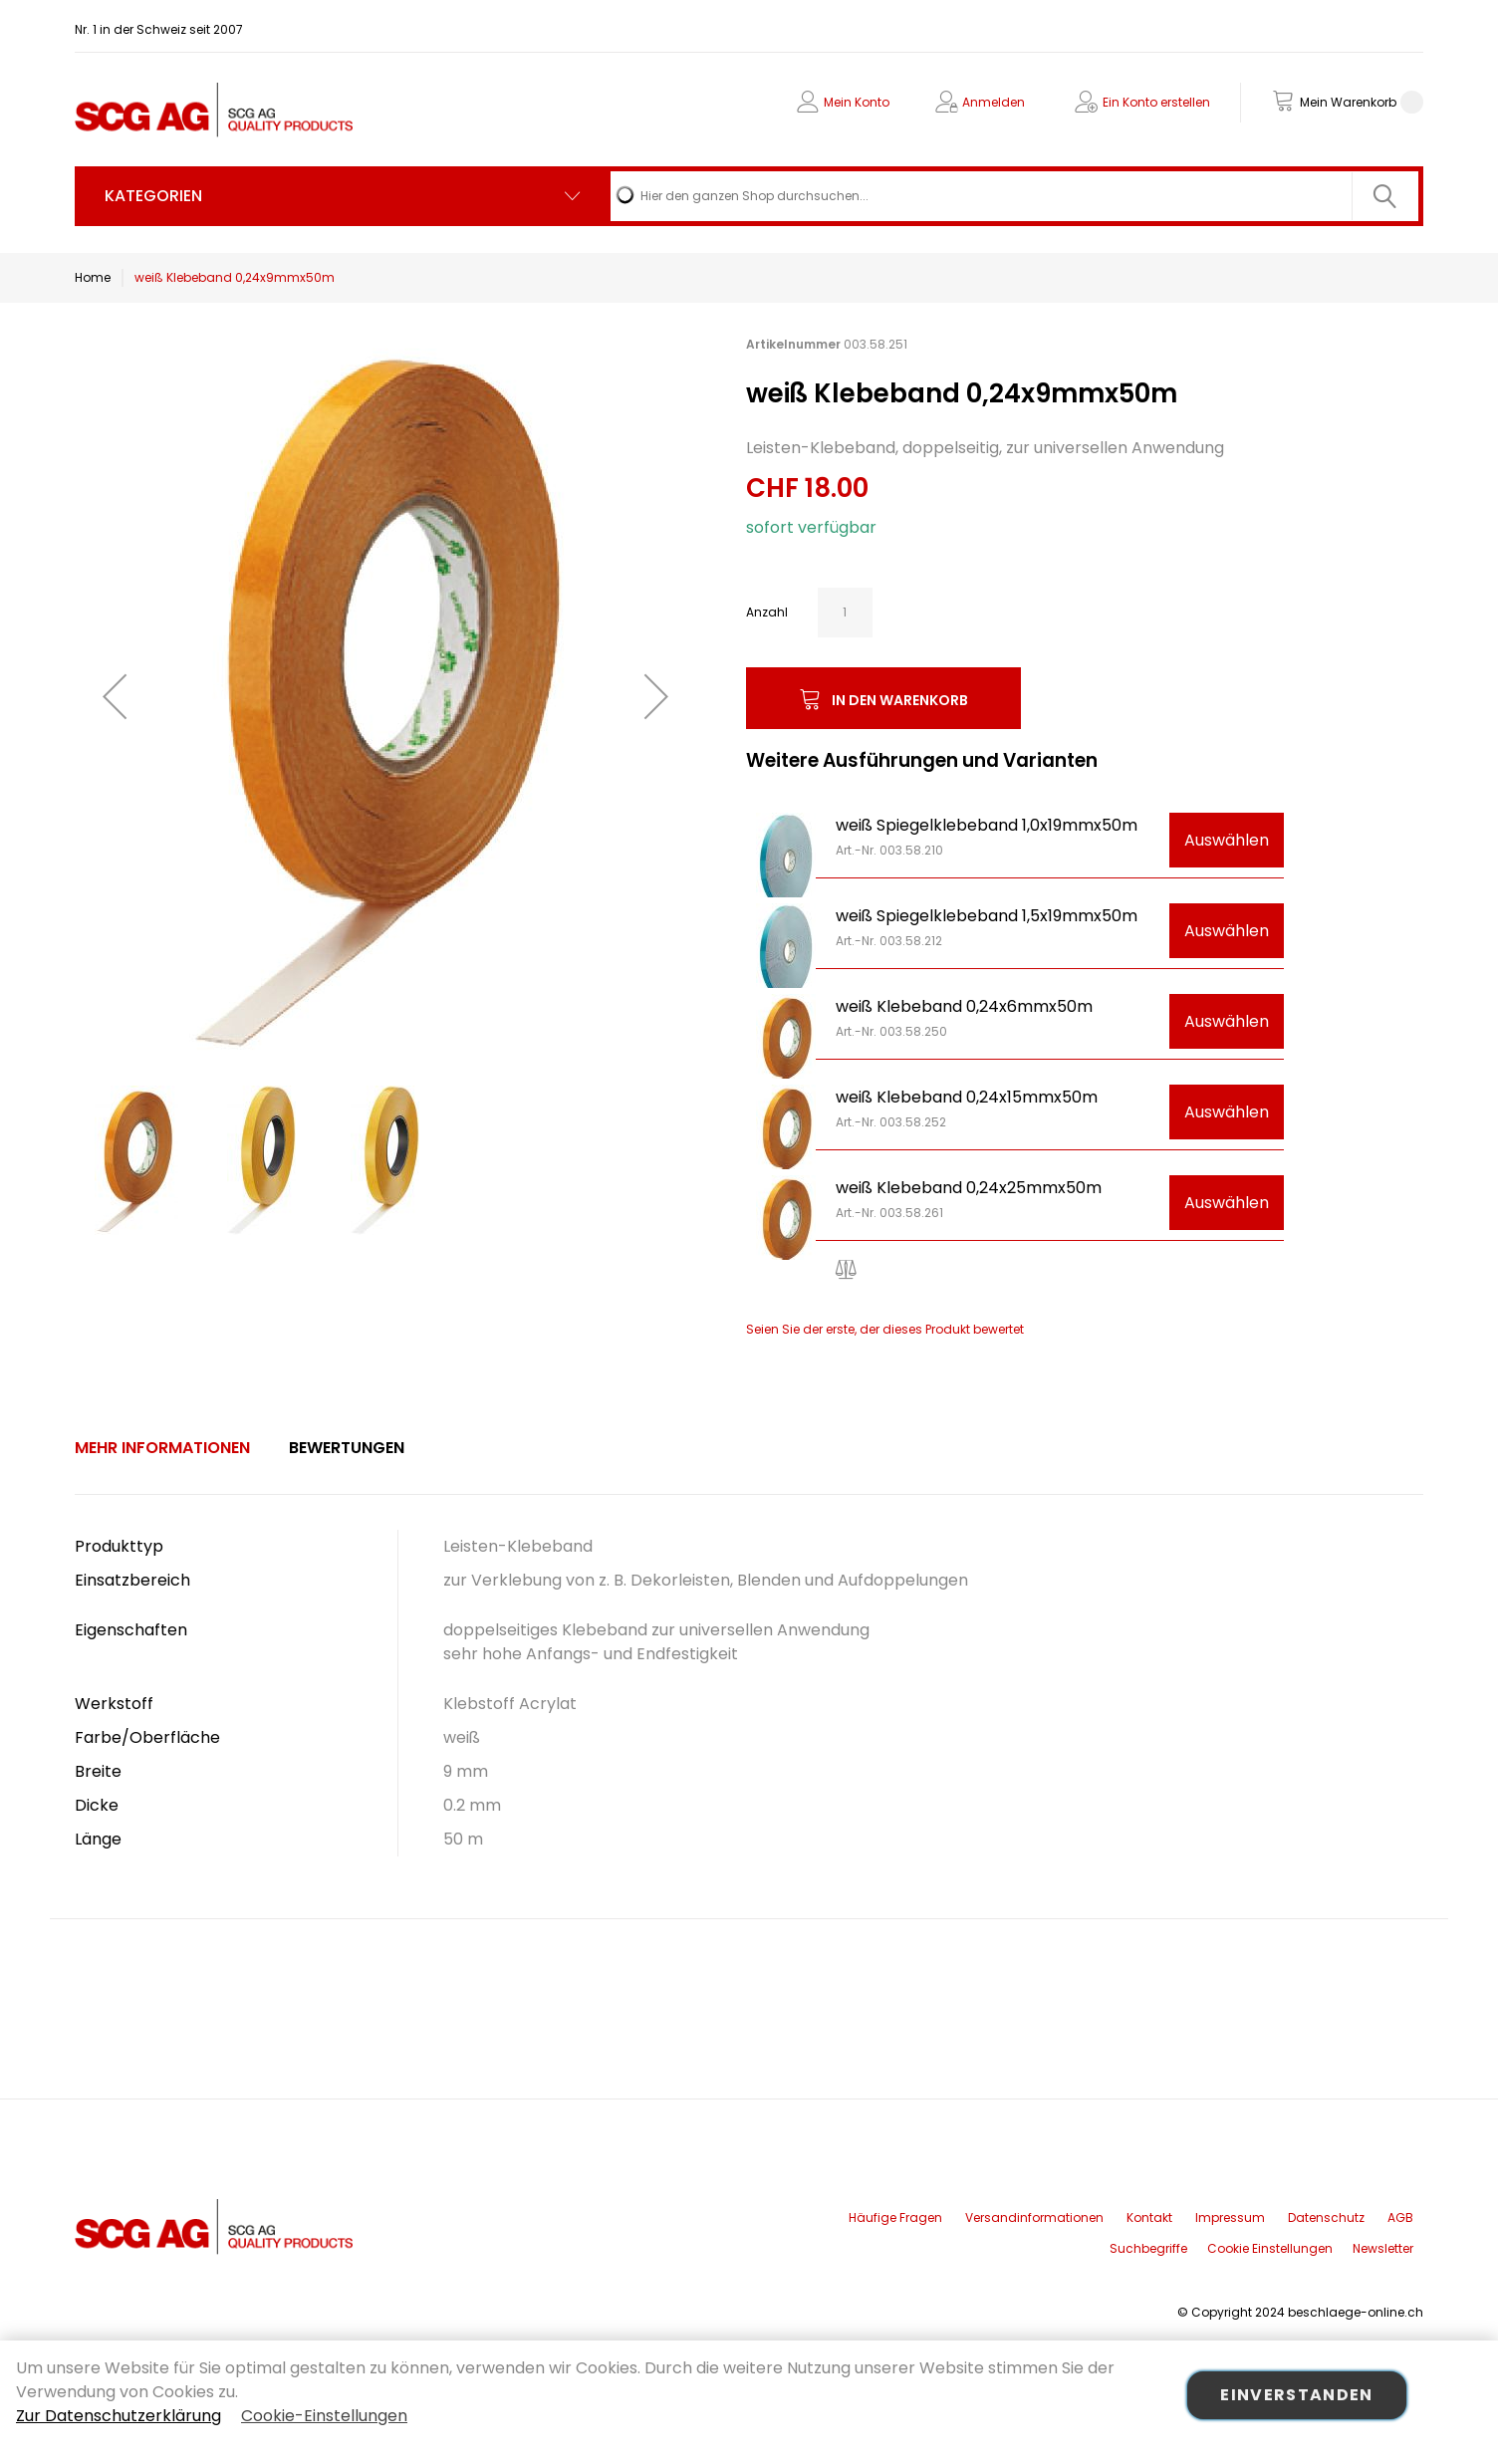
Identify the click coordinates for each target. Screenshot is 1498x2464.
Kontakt (1149, 2217)
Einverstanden (1296, 2394)
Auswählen (1226, 840)
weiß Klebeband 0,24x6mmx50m (964, 1006)
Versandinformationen (1034, 2217)
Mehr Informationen (162, 1447)
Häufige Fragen (895, 2217)
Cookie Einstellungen (1270, 2248)
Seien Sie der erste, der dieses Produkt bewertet (885, 1329)
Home (93, 277)
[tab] (162, 1448)
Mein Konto (856, 102)
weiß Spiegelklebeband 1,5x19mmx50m (986, 915)
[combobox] (1014, 196)
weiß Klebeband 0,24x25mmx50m (969, 1187)
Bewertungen (346, 1447)
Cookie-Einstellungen (324, 2415)
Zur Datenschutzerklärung (118, 2415)
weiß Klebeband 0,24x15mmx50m (967, 1097)
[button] (114, 696)
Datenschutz (1326, 2217)
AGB (1400, 2217)
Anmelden (993, 102)
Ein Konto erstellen (1156, 102)
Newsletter (1383, 2248)
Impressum (1230, 2217)
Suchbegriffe (1148, 2248)
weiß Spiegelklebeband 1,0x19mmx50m (986, 825)
